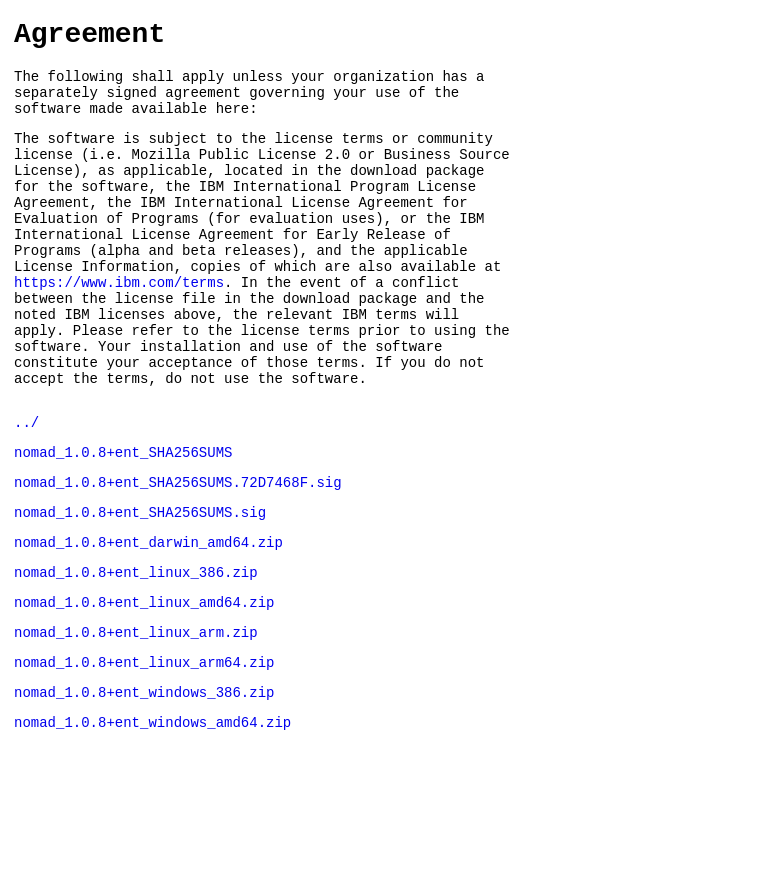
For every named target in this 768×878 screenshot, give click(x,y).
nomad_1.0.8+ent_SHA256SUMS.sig (140, 587)
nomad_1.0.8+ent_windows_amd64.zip (152, 818)
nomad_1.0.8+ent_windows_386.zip (144, 785)
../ (26, 488)
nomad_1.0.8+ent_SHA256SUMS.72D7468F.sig (178, 554)
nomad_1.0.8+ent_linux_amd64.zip (144, 686)
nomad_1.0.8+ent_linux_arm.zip (136, 719)
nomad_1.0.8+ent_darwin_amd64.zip (148, 620)
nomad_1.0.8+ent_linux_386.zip (136, 653)
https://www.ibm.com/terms (119, 327)
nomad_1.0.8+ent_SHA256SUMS (123, 521)
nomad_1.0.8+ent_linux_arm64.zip (144, 752)
